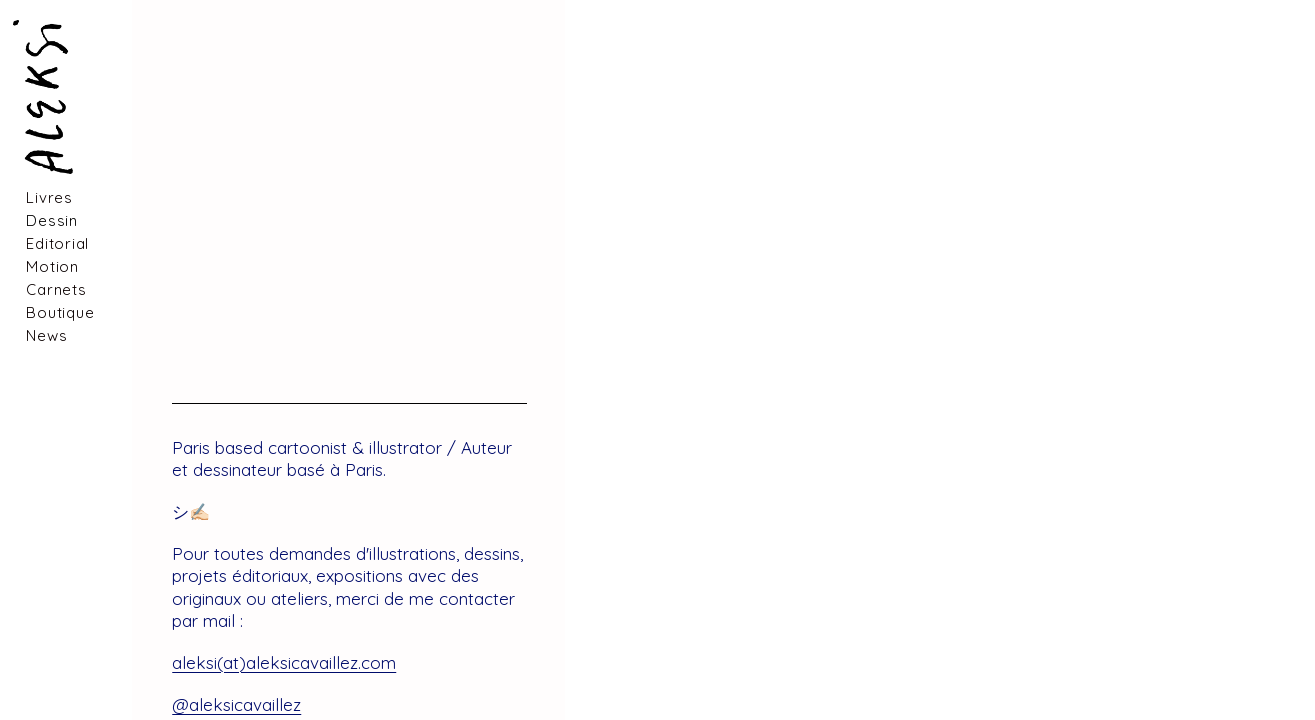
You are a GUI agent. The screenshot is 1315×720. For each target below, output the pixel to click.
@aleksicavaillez (236, 704)
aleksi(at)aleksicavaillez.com (284, 662)
